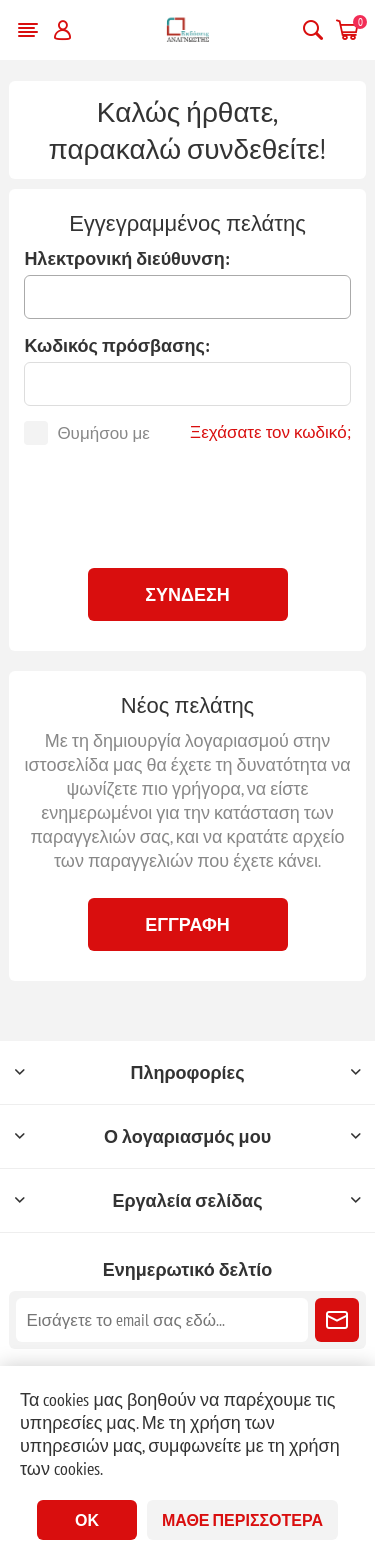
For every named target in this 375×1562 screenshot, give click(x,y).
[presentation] (188, 504)
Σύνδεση (187, 594)
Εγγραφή (187, 924)
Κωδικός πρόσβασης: (116, 345)
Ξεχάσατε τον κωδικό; (270, 432)
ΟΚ (87, 1520)
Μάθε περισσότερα (242, 1520)
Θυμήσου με (103, 433)
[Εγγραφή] (161, 1320)
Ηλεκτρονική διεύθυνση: (126, 258)
